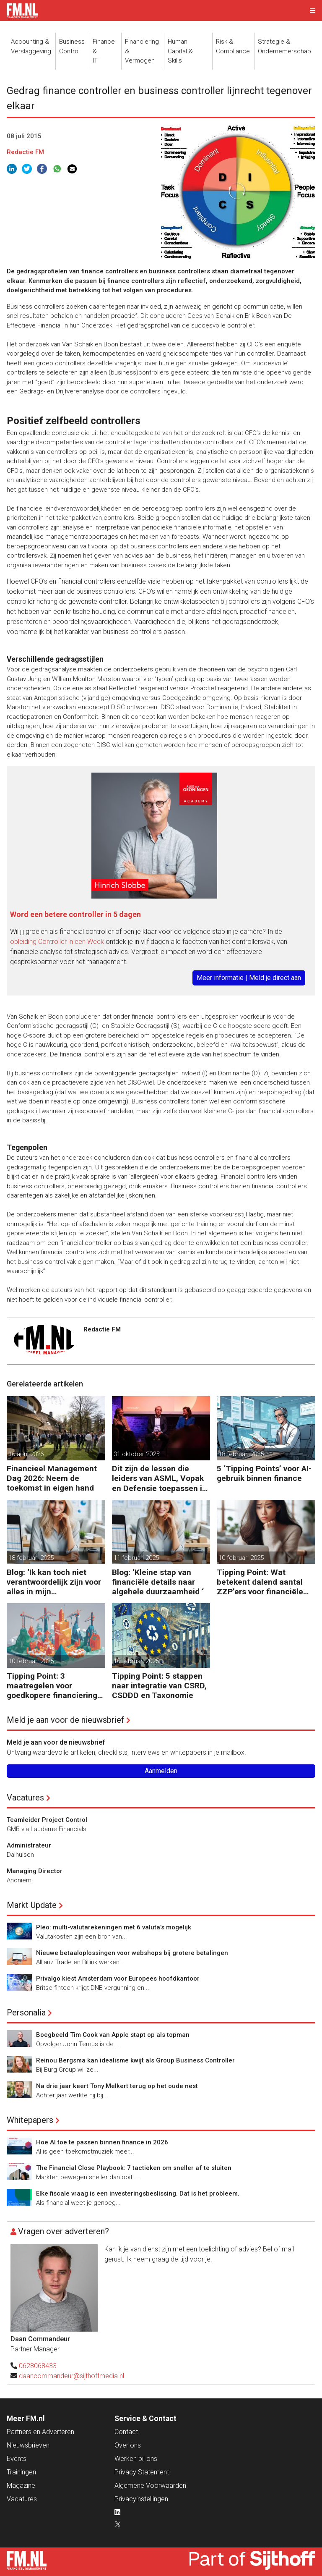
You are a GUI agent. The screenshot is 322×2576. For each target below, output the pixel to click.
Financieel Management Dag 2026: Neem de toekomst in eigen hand (52, 1478)
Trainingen (21, 2472)
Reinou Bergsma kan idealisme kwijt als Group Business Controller (135, 2060)
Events (16, 2459)
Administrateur (29, 1845)
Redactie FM (25, 152)
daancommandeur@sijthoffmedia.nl (71, 2376)
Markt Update (32, 1905)
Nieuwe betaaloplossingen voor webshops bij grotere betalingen (132, 1953)
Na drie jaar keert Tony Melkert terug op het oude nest (117, 2086)
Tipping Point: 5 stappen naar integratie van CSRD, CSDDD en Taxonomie (159, 1685)
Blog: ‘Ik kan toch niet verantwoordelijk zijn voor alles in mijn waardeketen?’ (54, 1581)
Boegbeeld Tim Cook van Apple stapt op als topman (113, 2035)
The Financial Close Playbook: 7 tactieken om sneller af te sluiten (133, 2168)
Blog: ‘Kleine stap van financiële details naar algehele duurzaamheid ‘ (158, 1581)
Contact (126, 2432)
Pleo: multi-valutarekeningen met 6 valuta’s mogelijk (113, 1927)
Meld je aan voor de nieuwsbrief (65, 1720)
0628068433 (38, 2366)
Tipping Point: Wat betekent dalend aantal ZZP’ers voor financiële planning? (260, 1581)
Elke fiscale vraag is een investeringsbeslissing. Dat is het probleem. (137, 2193)
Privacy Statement (141, 2472)
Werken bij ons (135, 2459)
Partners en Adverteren (40, 2432)
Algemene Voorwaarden (150, 2486)
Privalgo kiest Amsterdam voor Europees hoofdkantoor (118, 1978)
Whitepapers (30, 2120)
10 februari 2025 (241, 1558)
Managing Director (34, 1871)
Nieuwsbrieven (28, 2445)
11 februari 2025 (136, 1558)
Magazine (21, 2486)
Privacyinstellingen (141, 2499)
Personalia (26, 2012)
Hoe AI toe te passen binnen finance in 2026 (102, 2142)
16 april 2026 (26, 1454)
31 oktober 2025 (136, 1454)
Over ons (127, 2445)
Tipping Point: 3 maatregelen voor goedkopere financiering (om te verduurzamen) (52, 1685)
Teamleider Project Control (47, 1820)
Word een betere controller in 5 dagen (75, 914)
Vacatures (25, 1797)
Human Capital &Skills (180, 51)
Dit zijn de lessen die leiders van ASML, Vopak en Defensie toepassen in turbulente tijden (159, 1478)
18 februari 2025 (241, 1454)
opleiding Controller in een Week (57, 942)
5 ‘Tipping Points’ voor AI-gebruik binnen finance (264, 1473)
